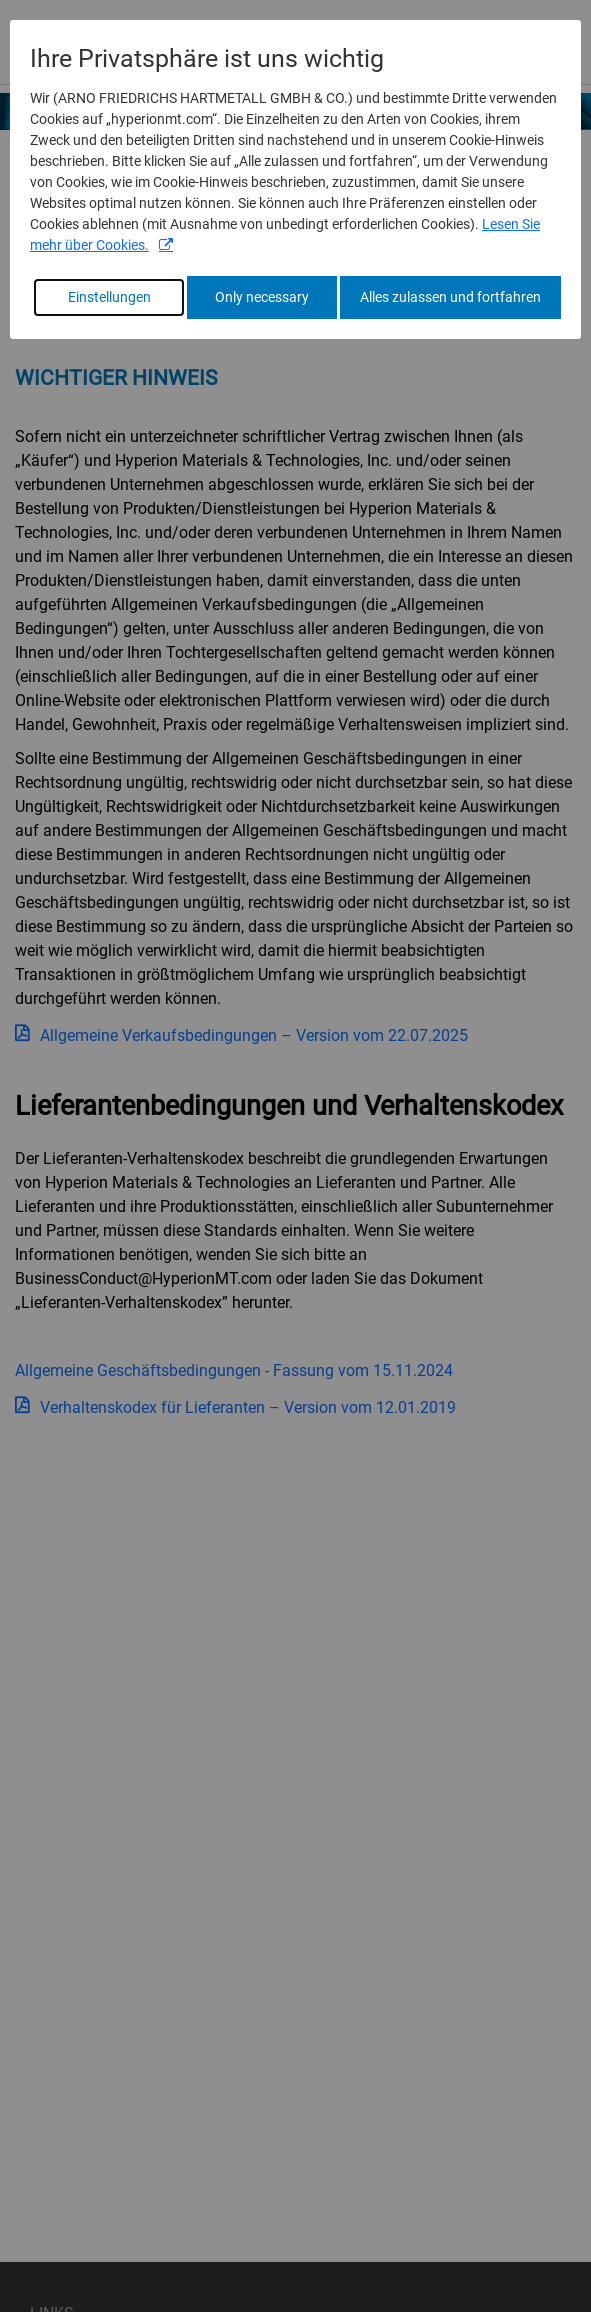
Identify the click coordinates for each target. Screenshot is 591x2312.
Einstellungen (109, 297)
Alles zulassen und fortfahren (450, 297)
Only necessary (262, 297)
